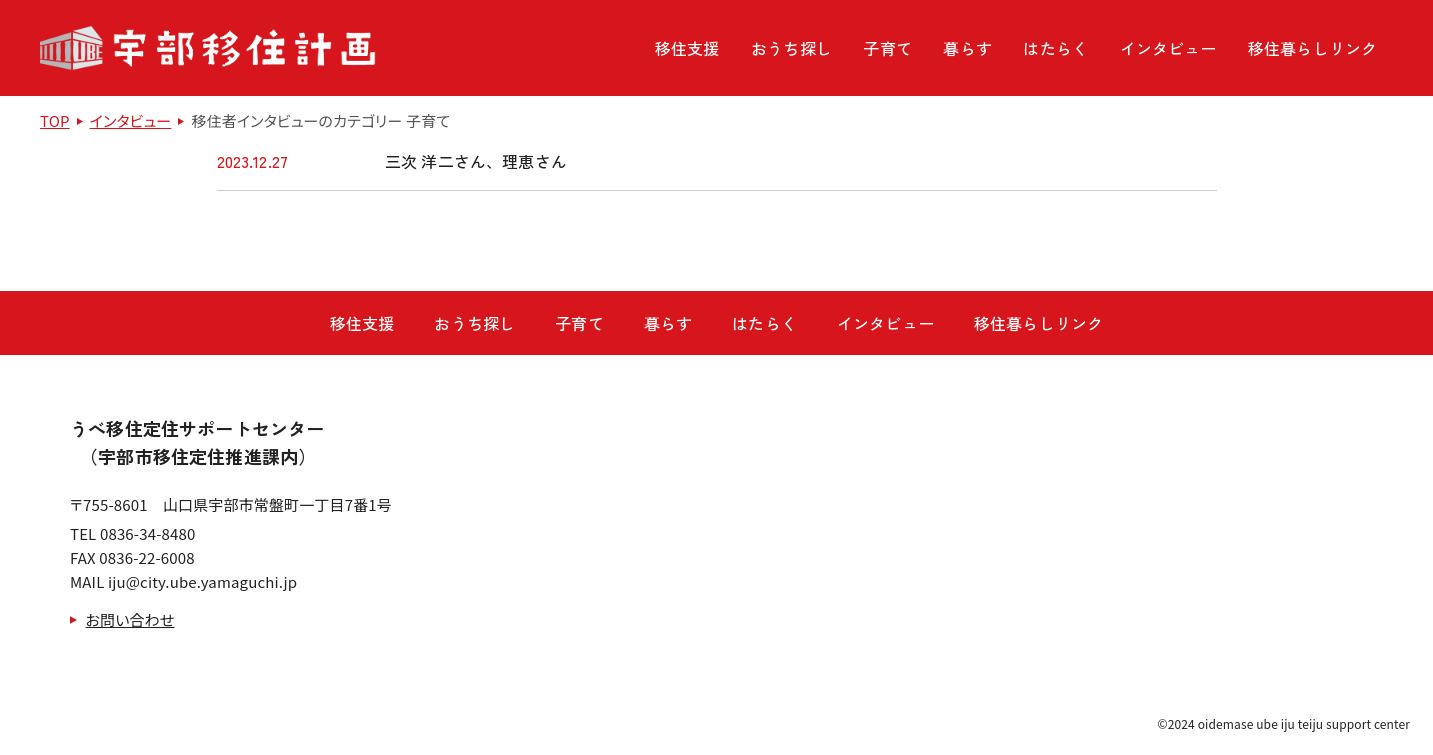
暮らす (967, 48)
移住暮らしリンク (1312, 48)
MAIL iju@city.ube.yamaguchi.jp (183, 581)
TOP (55, 120)
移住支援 (687, 48)
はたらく (1055, 48)
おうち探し (791, 48)
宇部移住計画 (208, 48)
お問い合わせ (130, 619)
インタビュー (1168, 48)
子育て (887, 48)
